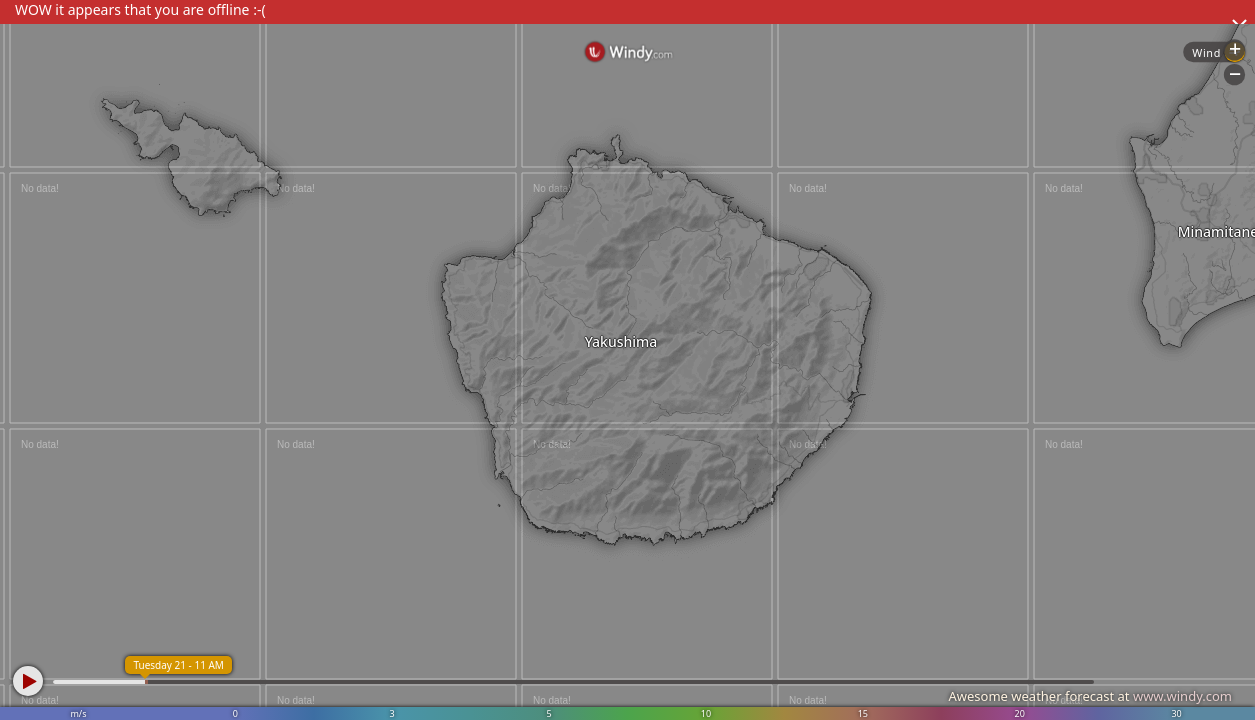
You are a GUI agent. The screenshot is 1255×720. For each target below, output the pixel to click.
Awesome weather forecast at (1090, 696)
